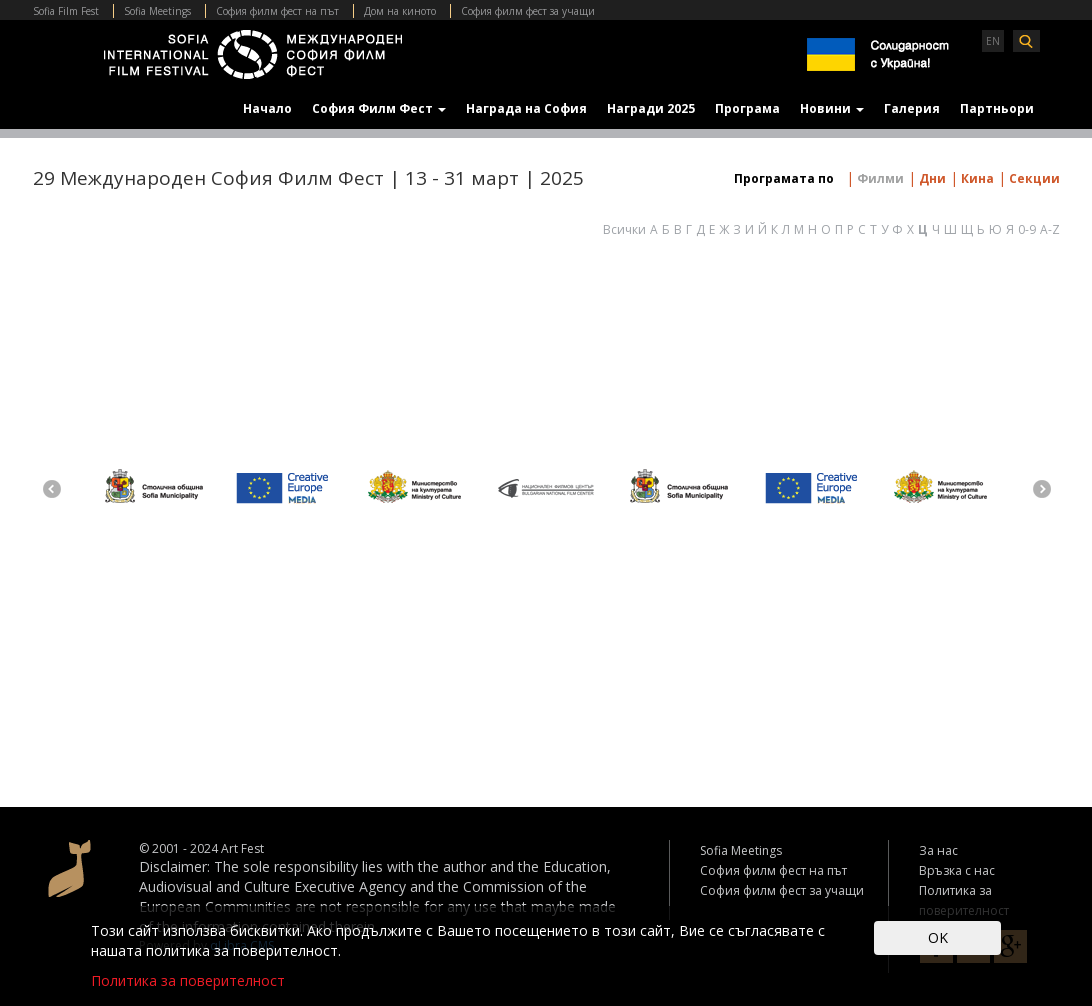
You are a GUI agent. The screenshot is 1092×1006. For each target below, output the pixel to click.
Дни (931, 178)
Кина (976, 178)
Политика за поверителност (188, 980)
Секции (1033, 178)
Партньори (997, 108)
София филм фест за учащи (528, 11)
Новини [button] (832, 108)
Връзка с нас (957, 870)
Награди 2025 (651, 108)
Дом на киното (400, 11)
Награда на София (526, 108)
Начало (267, 108)
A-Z (1050, 229)
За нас (938, 850)
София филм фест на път (277, 11)
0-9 (1027, 229)
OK (938, 937)
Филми (879, 178)
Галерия (912, 108)
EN (993, 41)
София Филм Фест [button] (379, 108)
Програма (747, 108)
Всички (624, 229)
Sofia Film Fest (66, 11)
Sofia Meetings (157, 11)
